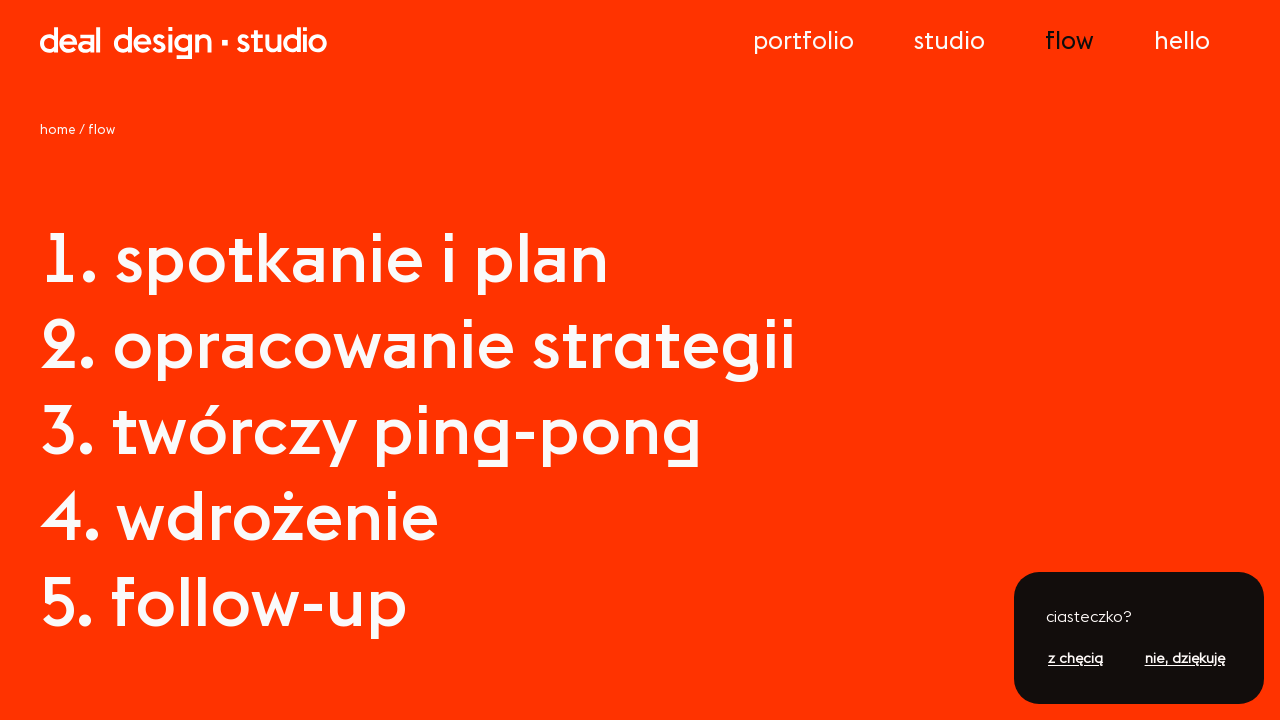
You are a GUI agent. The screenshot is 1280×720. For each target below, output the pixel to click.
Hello (1182, 40)
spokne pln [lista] (324, 257)
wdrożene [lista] (239, 515)
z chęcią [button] (1075, 658)
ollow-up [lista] (224, 601)
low (1069, 40)
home (58, 129)
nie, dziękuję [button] (1185, 658)
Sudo (949, 40)
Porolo (803, 40)
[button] (1139, 619)
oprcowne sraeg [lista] (418, 343)
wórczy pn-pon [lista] (371, 429)
